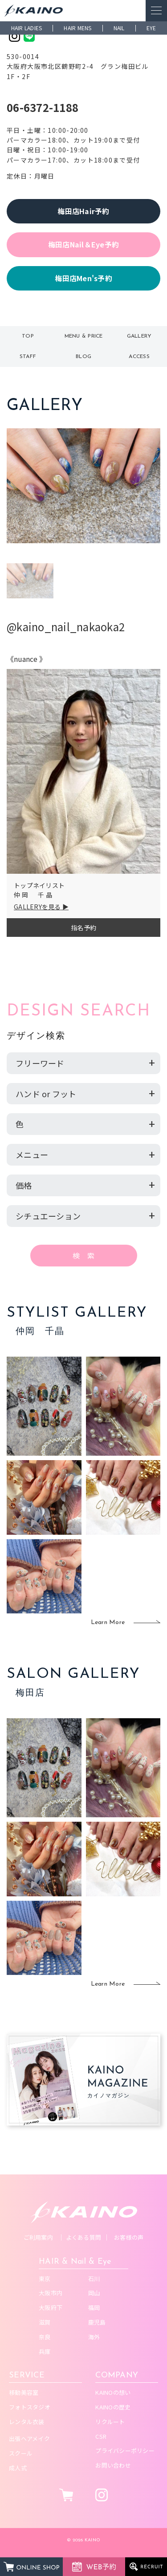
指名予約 (83, 927)
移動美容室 (23, 2392)
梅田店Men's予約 (83, 278)
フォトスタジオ (29, 2407)
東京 (45, 2278)
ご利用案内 (38, 2237)
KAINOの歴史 (112, 2407)
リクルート (110, 2421)
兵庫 (45, 2351)
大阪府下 (50, 2307)
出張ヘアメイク (29, 2438)
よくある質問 (84, 2237)
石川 (94, 2278)
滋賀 (45, 2322)
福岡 (94, 2307)
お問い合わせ (113, 2465)
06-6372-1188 (42, 107)
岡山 (94, 2293)
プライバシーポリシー (125, 2450)
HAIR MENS (77, 28)
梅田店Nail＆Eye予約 (83, 244)
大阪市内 (50, 2293)
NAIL (119, 28)
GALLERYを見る (37, 906)
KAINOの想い (112, 2392)
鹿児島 (97, 2322)
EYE (151, 28)
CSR (100, 2436)
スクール (21, 2453)
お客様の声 (128, 2237)
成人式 (18, 2468)
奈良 (45, 2337)
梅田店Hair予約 (83, 211)
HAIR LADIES (26, 28)
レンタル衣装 (27, 2421)
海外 (94, 2337)
